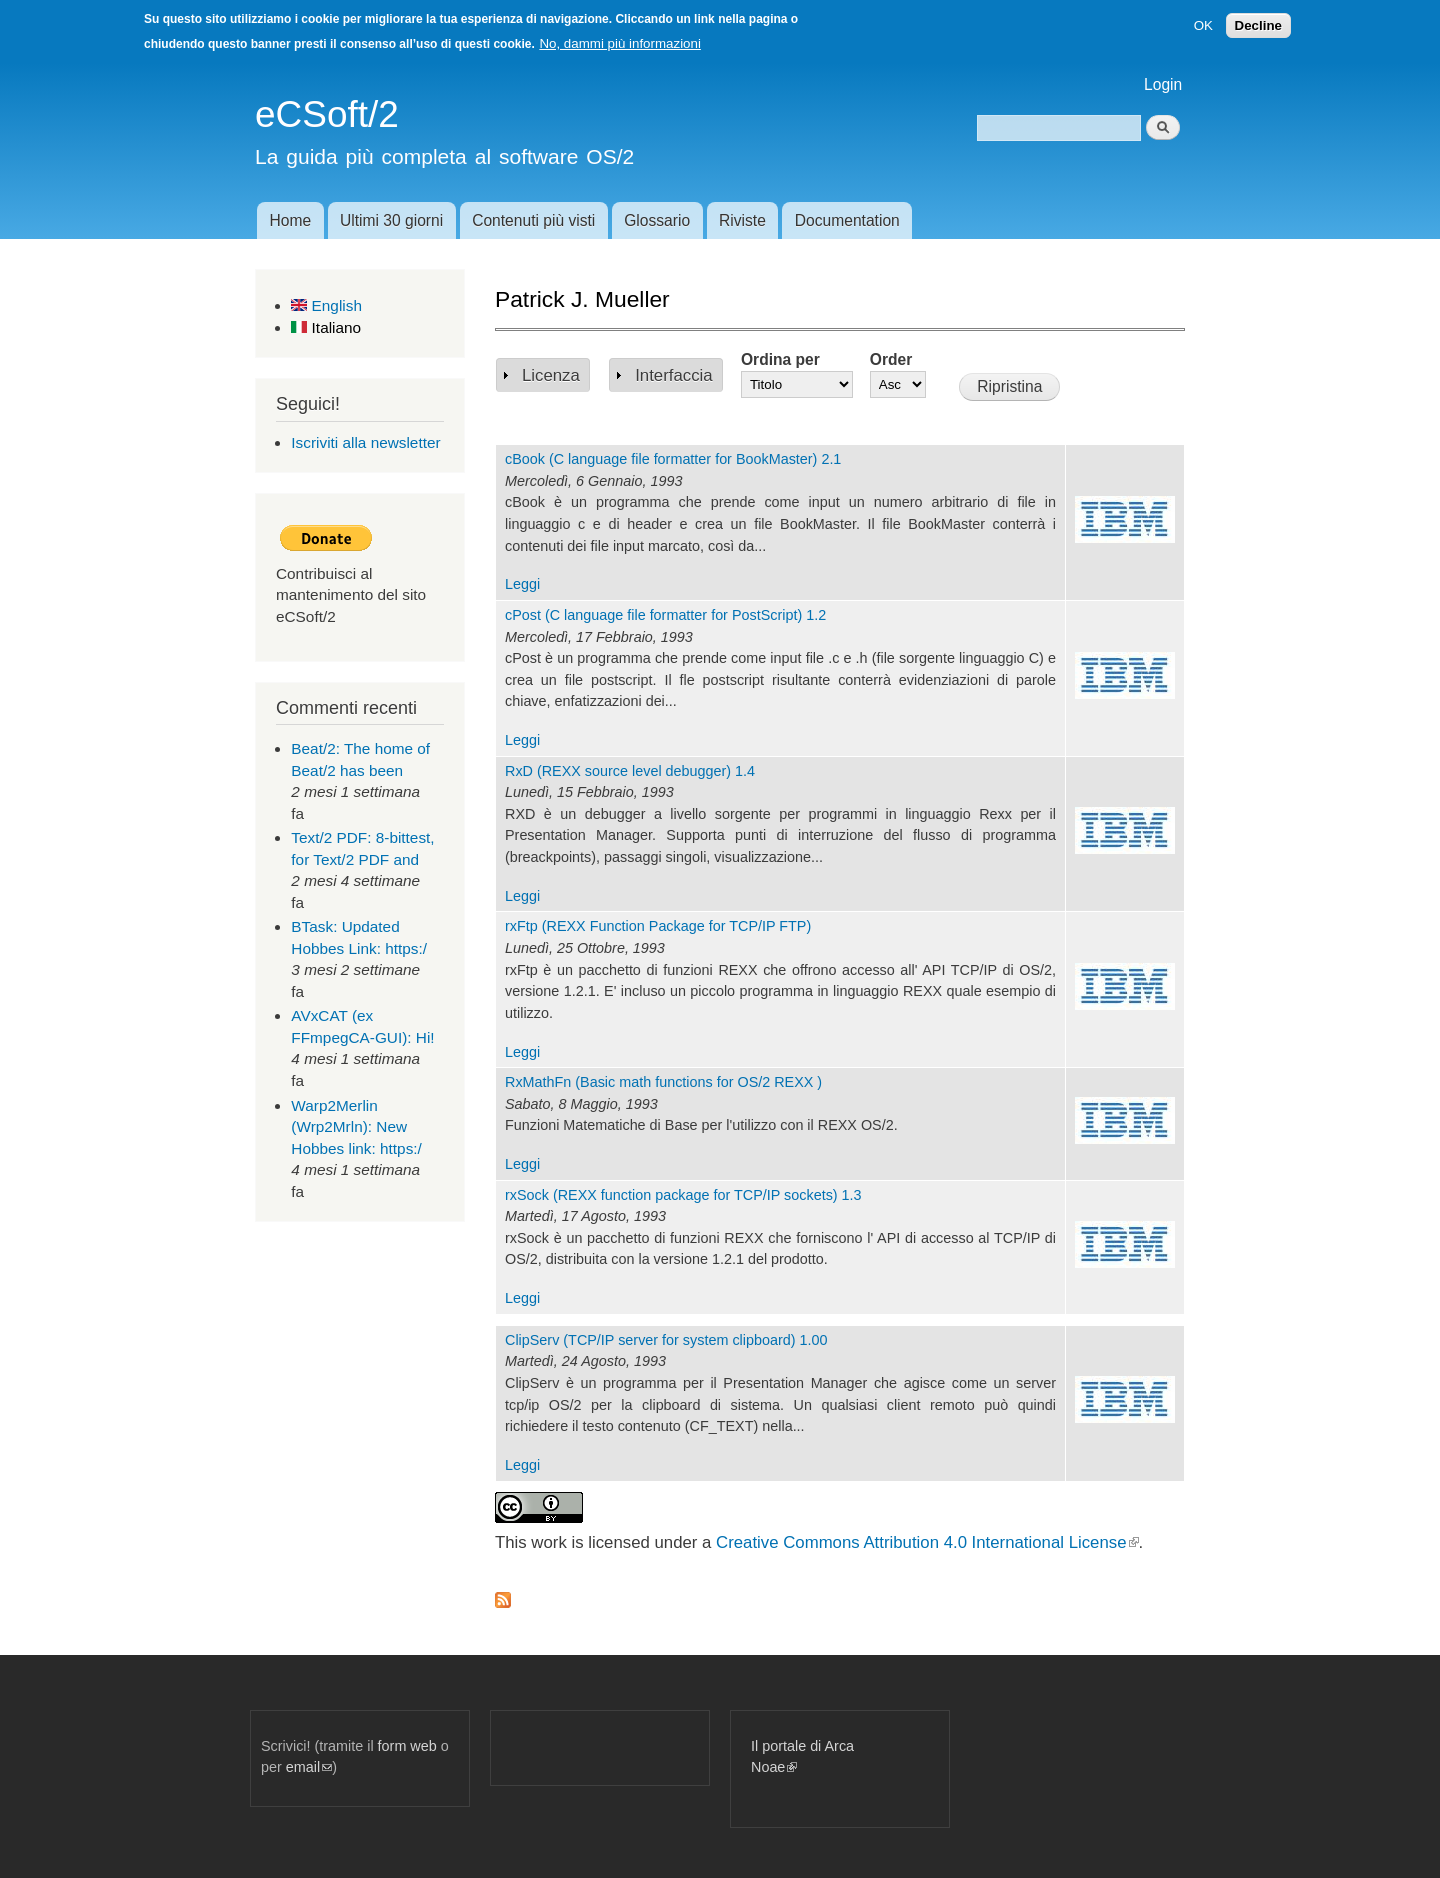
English (326, 305)
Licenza (551, 375)
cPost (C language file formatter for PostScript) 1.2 (665, 615)
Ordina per (780, 359)
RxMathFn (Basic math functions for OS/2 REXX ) (663, 1082)
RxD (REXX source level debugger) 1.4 (630, 771)
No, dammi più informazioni (619, 43)
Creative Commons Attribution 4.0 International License (927, 1542)
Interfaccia (673, 375)
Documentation (847, 220)
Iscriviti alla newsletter (365, 442)
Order (891, 359)
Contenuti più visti (533, 220)
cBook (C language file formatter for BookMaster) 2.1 (673, 459)
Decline (1258, 25)
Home (290, 220)
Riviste (742, 220)
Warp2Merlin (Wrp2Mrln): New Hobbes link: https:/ (356, 1127)
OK (1203, 25)
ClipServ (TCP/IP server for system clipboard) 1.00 (666, 1340)
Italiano (326, 327)
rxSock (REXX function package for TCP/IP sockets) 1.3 (683, 1195)
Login (1163, 84)
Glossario (657, 220)
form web (407, 1746)
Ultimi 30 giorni (391, 220)
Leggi (522, 584)
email (309, 1767)
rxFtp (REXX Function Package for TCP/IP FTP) (658, 926)
